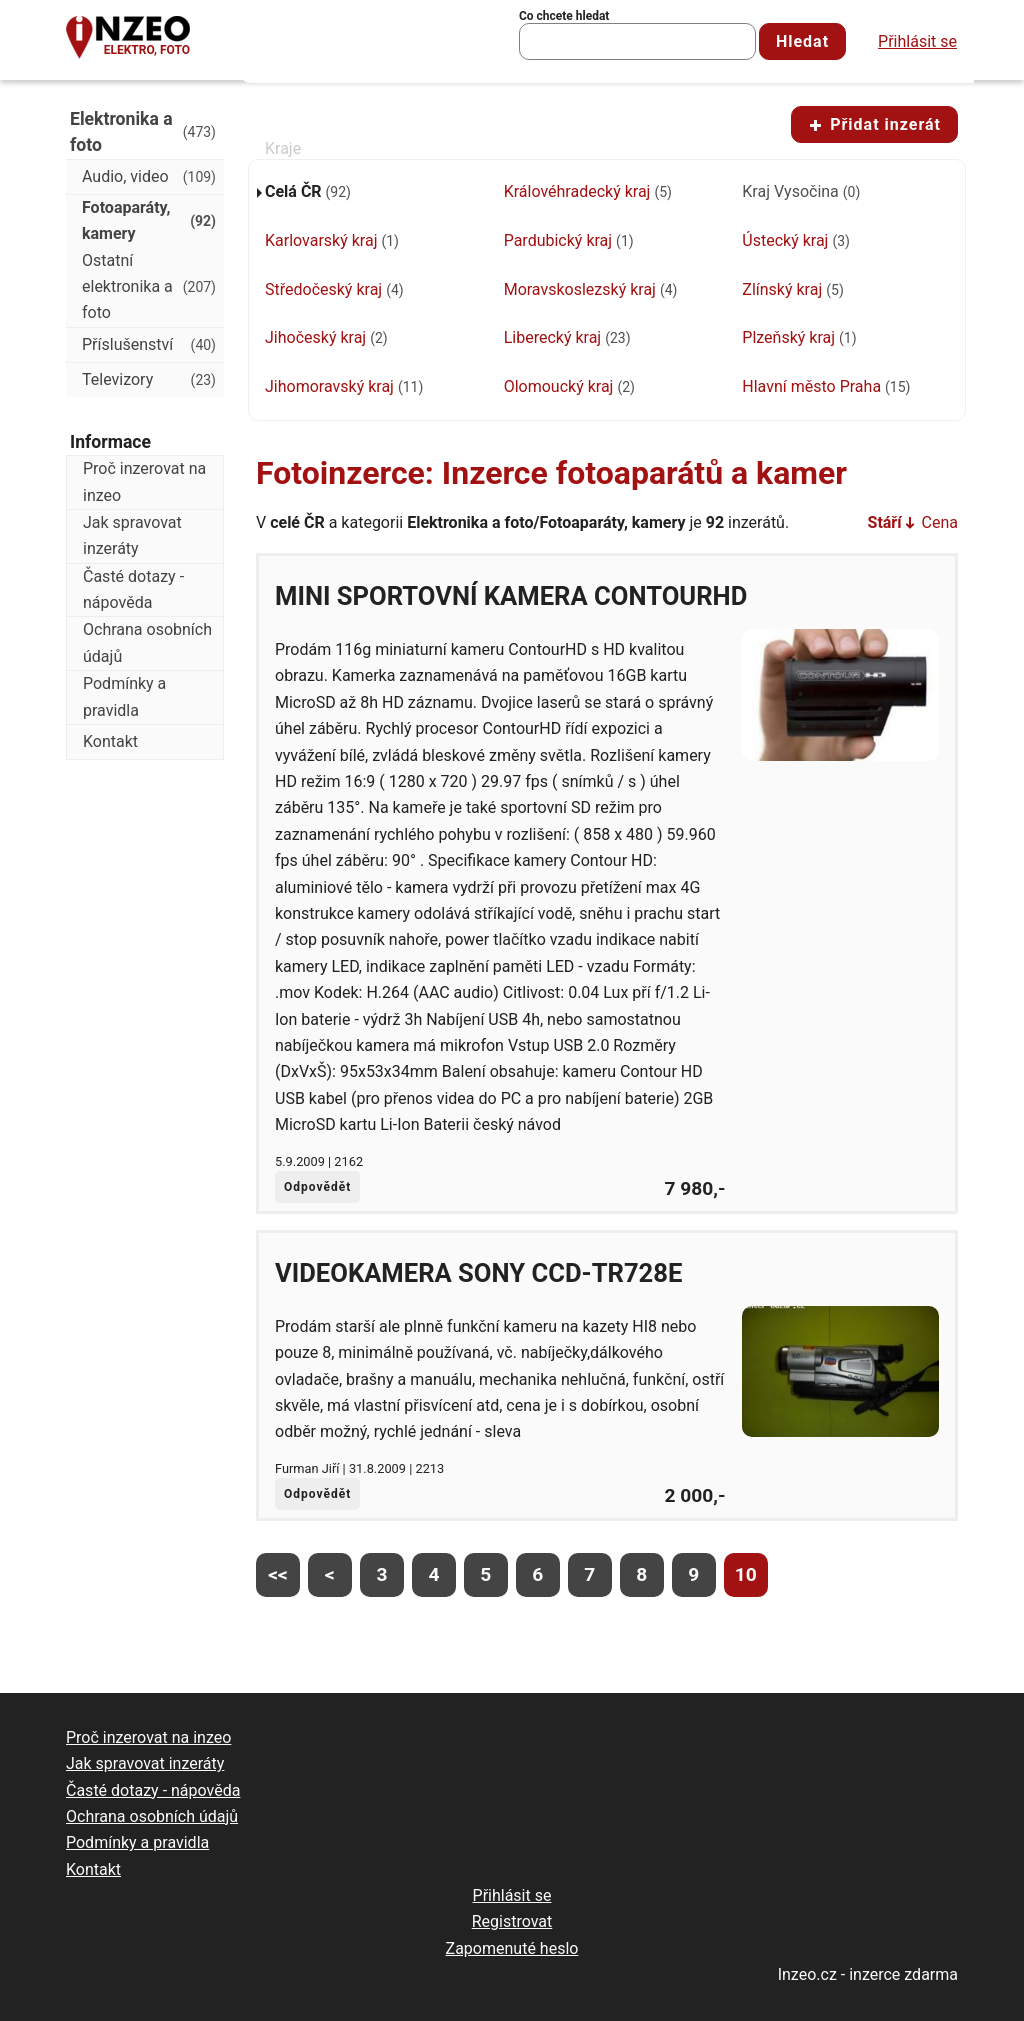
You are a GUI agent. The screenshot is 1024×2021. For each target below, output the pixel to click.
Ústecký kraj (796, 240)
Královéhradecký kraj (588, 191)
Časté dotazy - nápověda (133, 589)
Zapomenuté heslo (512, 1948)
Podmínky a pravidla (124, 696)
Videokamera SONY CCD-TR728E (478, 1273)
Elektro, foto (147, 50)
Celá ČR (308, 191)
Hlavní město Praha (826, 386)
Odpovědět (317, 1187)
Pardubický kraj (569, 240)
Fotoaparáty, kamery (149, 220)
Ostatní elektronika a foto (149, 287)
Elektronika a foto (143, 132)
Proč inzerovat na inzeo (144, 481)
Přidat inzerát (874, 124)
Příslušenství (149, 345)
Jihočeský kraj (326, 337)
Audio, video (149, 177)
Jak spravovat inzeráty (132, 535)
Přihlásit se (917, 41)
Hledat (802, 41)
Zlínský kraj (792, 289)
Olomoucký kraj (569, 386)
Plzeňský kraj (799, 337)
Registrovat (512, 1921)
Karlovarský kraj (332, 240)
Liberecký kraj (567, 337)
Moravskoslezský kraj (591, 289)
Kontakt (110, 741)
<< (278, 1574)
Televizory (149, 380)
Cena (940, 522)
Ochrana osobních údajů (147, 642)
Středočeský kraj (334, 289)
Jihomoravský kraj (344, 386)
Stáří (885, 522)
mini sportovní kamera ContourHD (511, 596)
